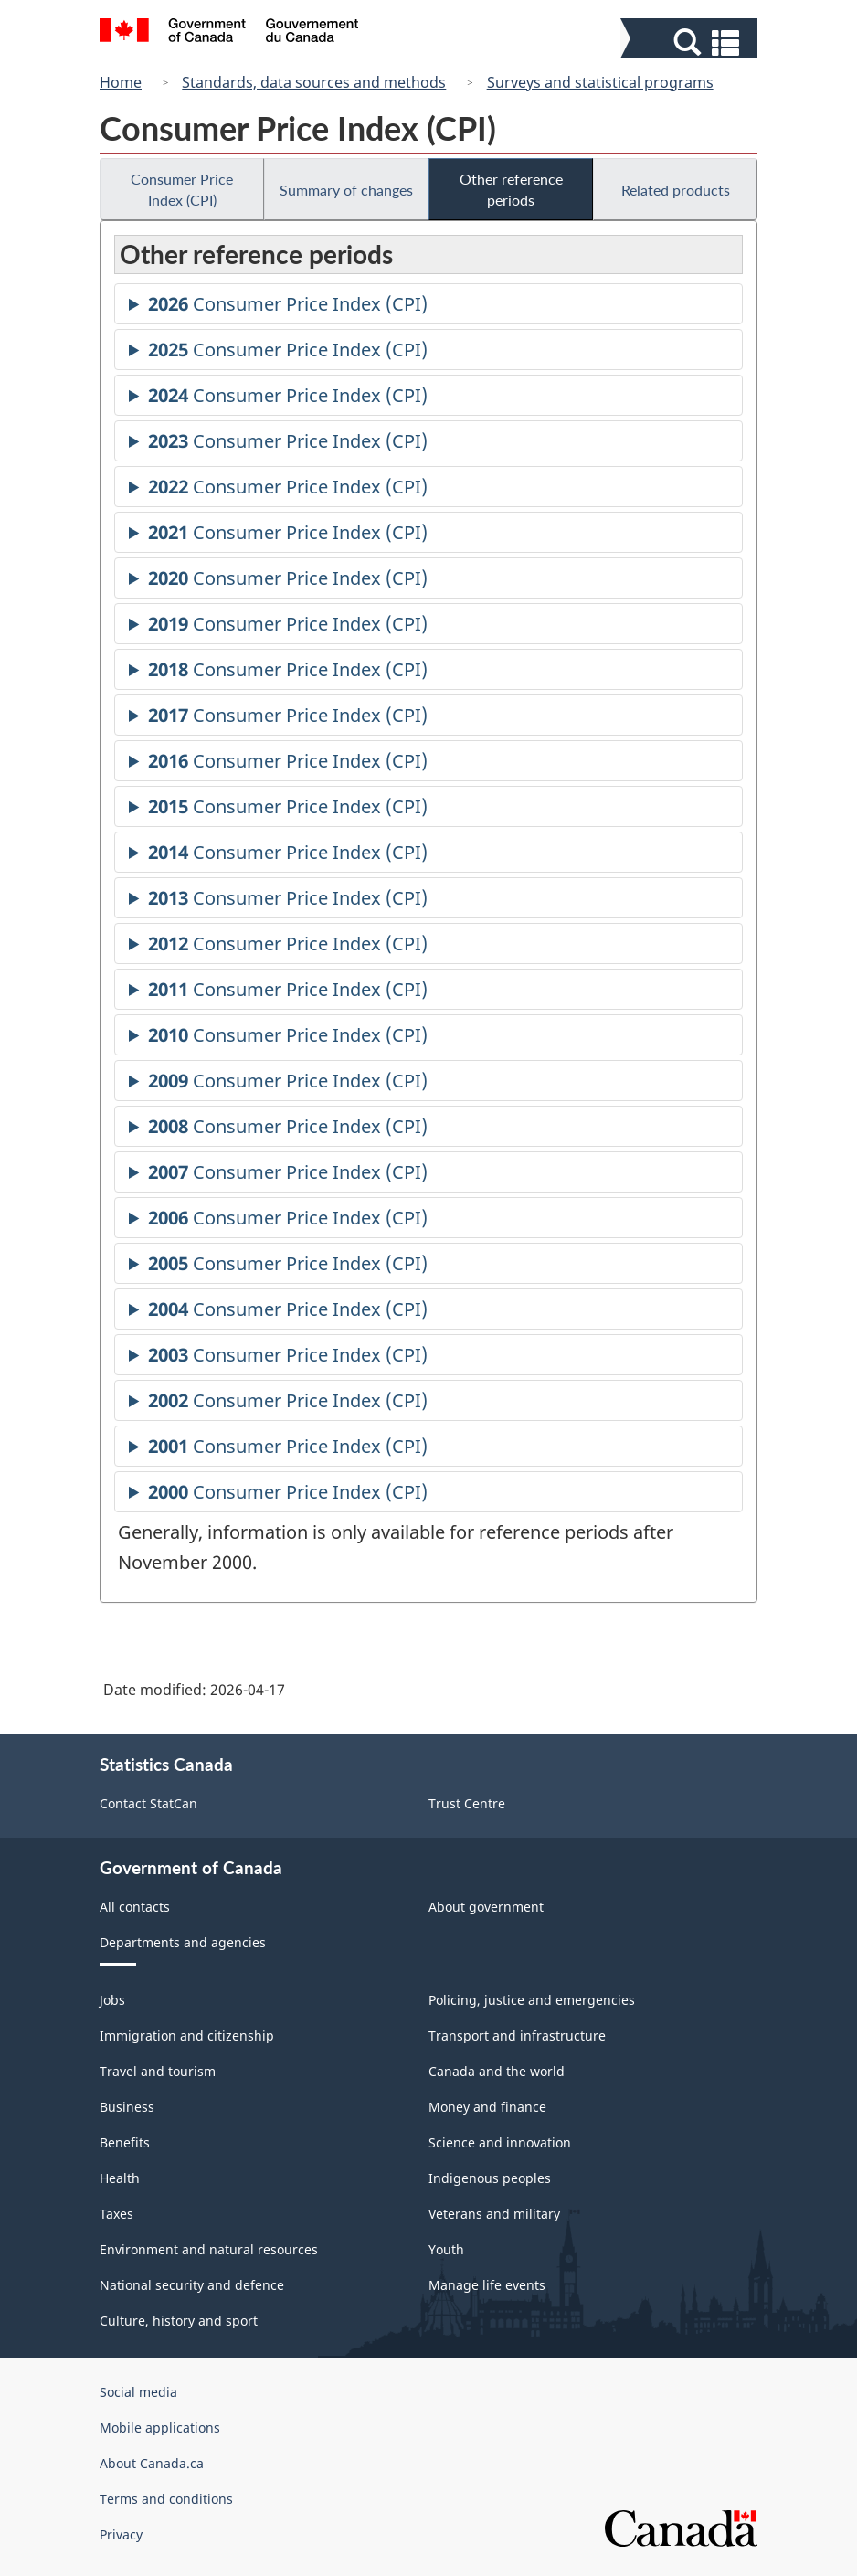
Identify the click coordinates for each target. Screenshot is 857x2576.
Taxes (116, 2213)
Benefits (125, 2142)
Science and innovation (499, 2142)
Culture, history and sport (179, 2320)
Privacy (121, 2534)
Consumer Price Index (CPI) (182, 189)
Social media (138, 2392)
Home (121, 82)
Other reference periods (511, 189)
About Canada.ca (152, 2463)
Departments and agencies (183, 1942)
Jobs (112, 2000)
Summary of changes (346, 189)
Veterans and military (494, 2213)
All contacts (135, 1906)
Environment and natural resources (209, 2249)
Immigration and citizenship (187, 2035)
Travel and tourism (158, 2071)
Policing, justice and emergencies (531, 2000)
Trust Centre (466, 1803)
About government (486, 1906)
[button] (691, 42)
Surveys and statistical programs (600, 82)
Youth (446, 2249)
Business (127, 2106)
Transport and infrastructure (517, 2035)
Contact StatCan (148, 1803)
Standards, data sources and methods (314, 82)
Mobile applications (160, 2427)
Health (120, 2178)
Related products (675, 189)
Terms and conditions (166, 2498)
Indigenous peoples (489, 2178)
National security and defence (192, 2285)
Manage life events (486, 2285)
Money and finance (487, 2106)
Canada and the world (496, 2071)
